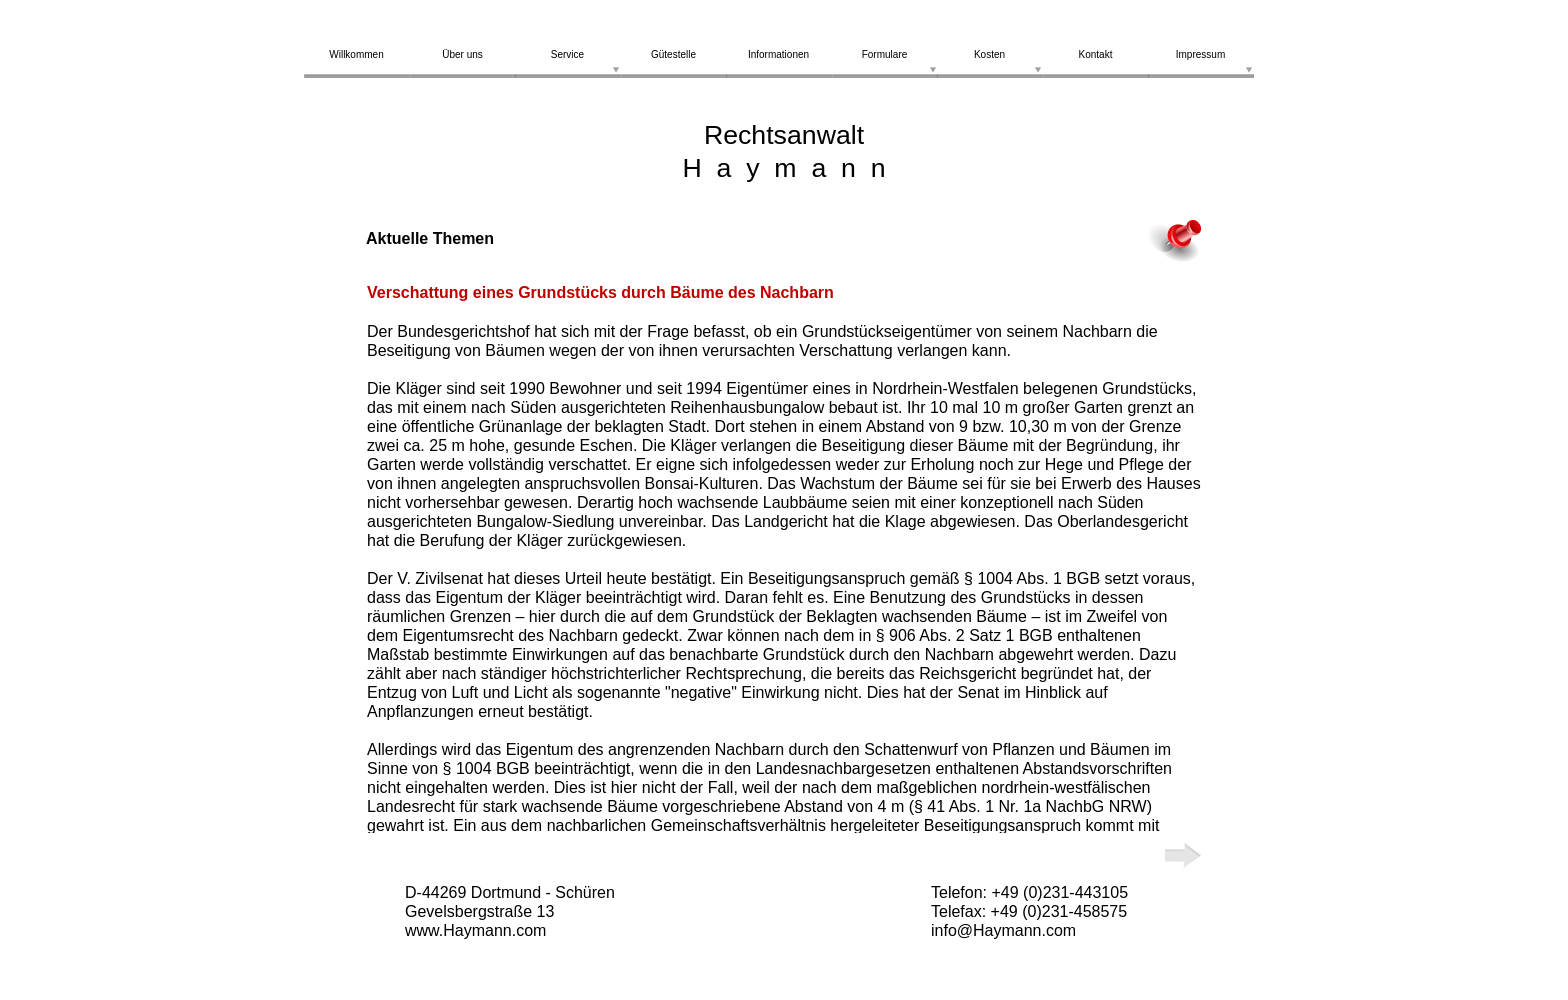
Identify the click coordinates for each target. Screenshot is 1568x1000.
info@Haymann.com (1003, 930)
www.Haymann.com (475, 930)
